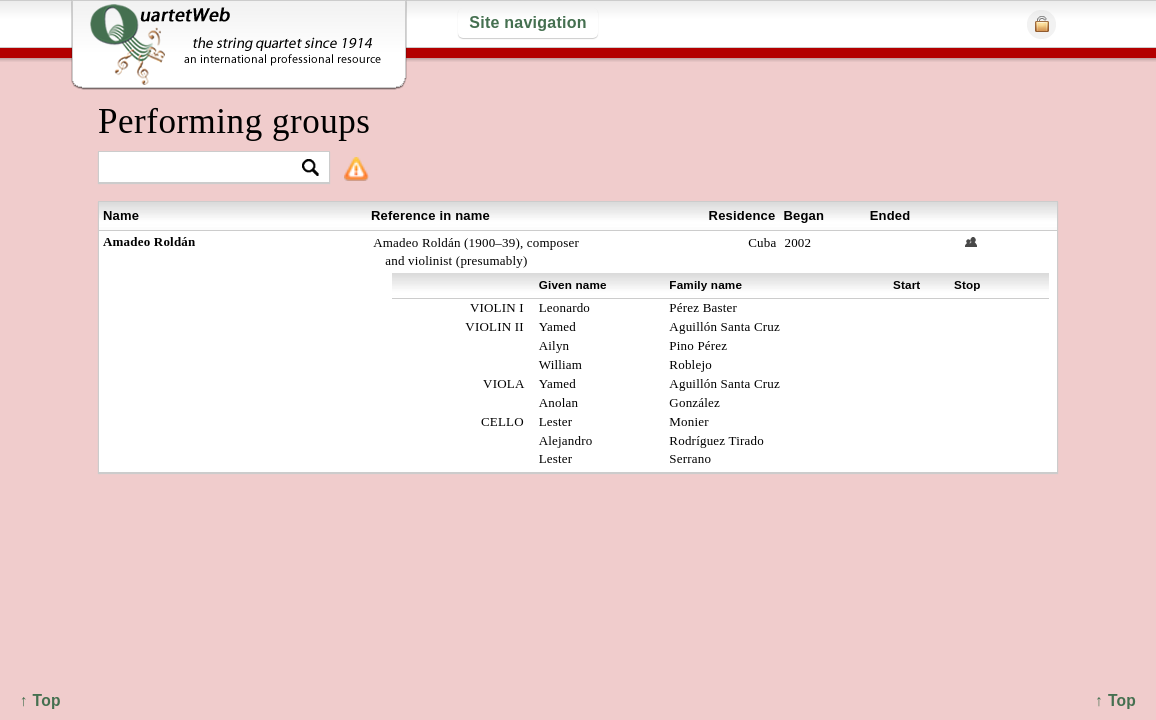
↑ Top (1115, 700)
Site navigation (527, 22)
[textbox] (205, 168)
